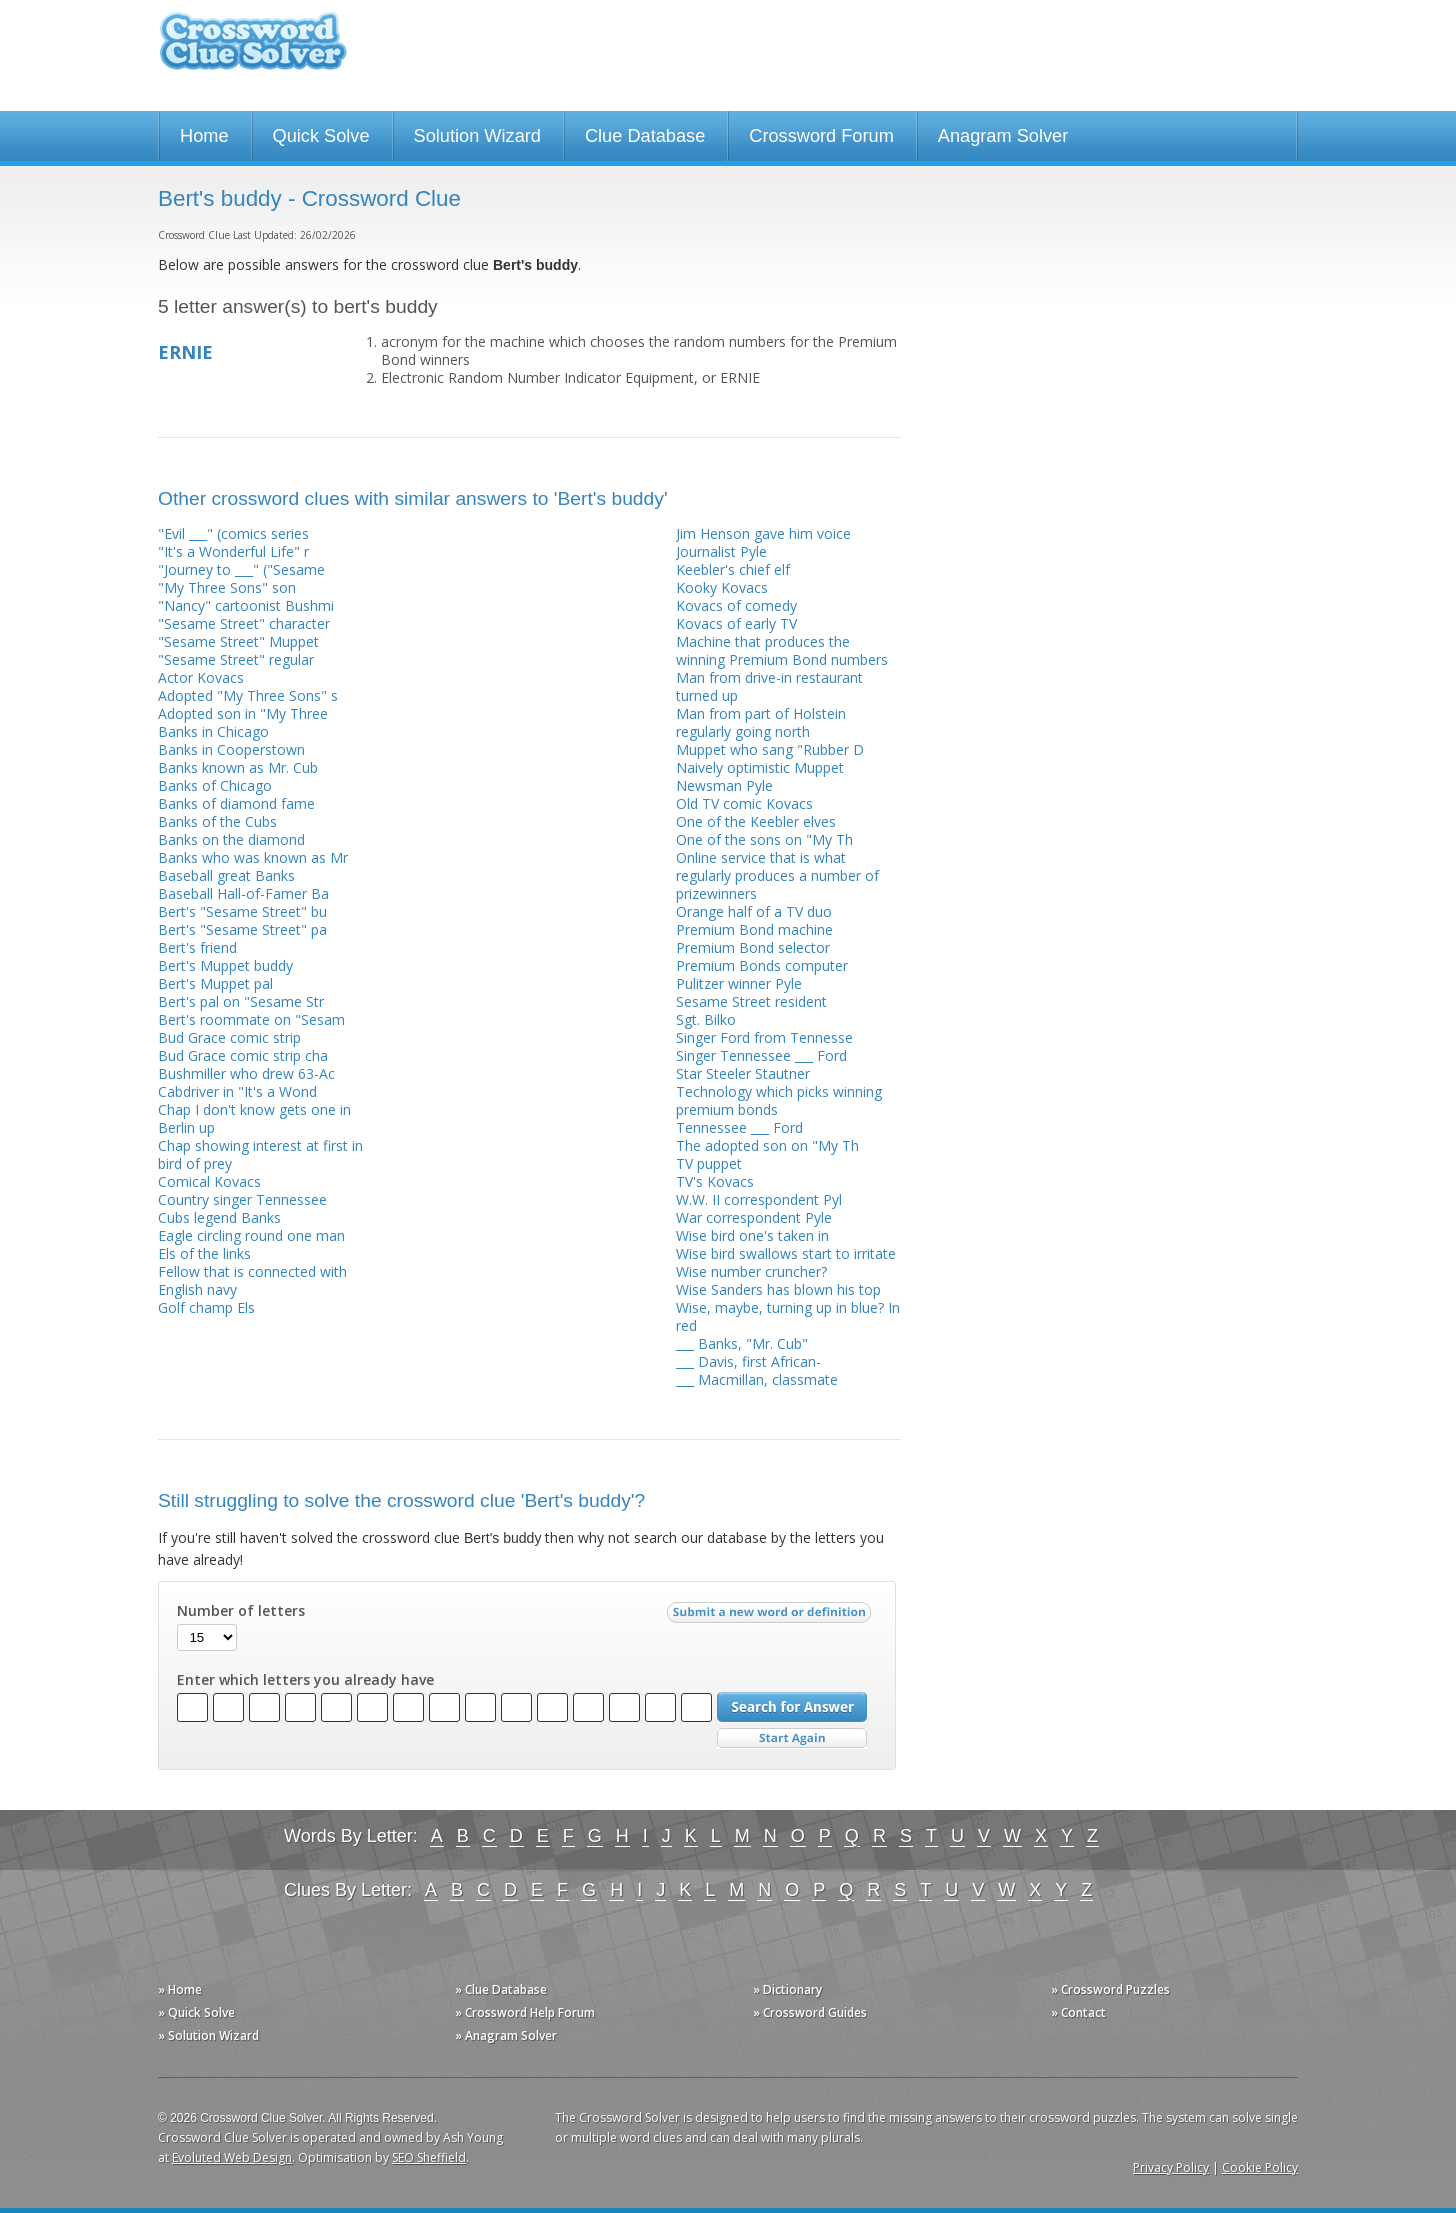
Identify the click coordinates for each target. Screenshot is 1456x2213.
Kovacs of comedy (736, 605)
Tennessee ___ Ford (739, 1127)
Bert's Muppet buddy (225, 965)
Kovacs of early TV (736, 623)
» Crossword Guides (810, 2012)
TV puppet (709, 1163)
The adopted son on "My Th (767, 1145)
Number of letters (241, 1611)
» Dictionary (787, 1989)
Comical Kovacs (209, 1181)
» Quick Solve (196, 2012)
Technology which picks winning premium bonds (779, 1100)
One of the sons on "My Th (764, 839)
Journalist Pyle (721, 551)
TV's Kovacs (715, 1181)
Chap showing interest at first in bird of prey (260, 1154)
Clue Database (645, 136)
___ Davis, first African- (748, 1361)
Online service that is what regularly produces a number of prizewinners (777, 875)
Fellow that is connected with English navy (252, 1280)
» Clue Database (501, 1989)
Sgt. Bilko (706, 1019)
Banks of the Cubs (217, 821)
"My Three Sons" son (227, 587)
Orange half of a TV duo (754, 911)
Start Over (792, 1738)
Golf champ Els (206, 1307)
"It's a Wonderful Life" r (233, 551)
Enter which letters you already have (305, 1680)
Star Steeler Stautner (743, 1073)
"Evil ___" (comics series (233, 533)
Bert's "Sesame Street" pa (242, 929)
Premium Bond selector (753, 947)
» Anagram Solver (506, 2035)
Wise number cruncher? (751, 1271)
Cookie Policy (1260, 2167)
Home (204, 136)
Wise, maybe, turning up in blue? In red (788, 1316)
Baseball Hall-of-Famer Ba (243, 893)
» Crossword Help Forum (525, 2012)
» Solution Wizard (208, 2035)
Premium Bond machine (754, 929)
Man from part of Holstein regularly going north (761, 722)
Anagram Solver (1003, 136)
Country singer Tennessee (242, 1199)
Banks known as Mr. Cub (238, 767)
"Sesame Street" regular (236, 659)
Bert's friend (197, 947)
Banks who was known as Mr (253, 857)
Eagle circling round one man (251, 1235)
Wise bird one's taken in (752, 1235)
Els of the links (204, 1253)
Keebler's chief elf (733, 569)
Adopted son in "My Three (243, 713)
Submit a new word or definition (771, 1617)
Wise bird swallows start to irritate (786, 1253)
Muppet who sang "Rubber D (770, 749)
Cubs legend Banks (219, 1217)
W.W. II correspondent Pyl (759, 1199)
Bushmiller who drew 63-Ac (246, 1073)
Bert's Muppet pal (215, 983)
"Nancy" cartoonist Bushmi (246, 605)
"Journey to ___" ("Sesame (241, 569)
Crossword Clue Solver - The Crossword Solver (253, 50)
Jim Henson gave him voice (763, 533)
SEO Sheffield (429, 2157)
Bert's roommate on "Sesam (251, 1019)
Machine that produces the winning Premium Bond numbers (782, 650)
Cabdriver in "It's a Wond (237, 1091)
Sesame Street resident (751, 1001)
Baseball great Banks (226, 875)
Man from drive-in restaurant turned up (769, 686)
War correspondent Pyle (754, 1217)
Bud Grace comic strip (229, 1037)
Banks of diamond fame (236, 803)
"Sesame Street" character (244, 623)
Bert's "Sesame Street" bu (242, 911)
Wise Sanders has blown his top (778, 1289)
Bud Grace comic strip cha (243, 1055)
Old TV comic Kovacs (744, 803)
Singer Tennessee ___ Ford (761, 1055)
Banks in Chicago (213, 731)
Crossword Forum (821, 136)
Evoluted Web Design (232, 2157)
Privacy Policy (1171, 2167)
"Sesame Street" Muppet (238, 641)
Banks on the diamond (231, 839)
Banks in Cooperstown (231, 749)
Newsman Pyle (724, 785)
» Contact (1078, 2012)
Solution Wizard (477, 136)
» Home (180, 1989)
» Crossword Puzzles (1110, 1989)
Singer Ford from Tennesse (764, 1037)
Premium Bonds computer (762, 965)
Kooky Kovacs (722, 587)
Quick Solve (321, 136)
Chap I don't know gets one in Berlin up (254, 1118)
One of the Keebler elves (756, 821)
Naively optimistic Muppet (760, 767)
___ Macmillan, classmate (757, 1379)
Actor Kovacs (201, 677)
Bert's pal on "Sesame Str (241, 1001)
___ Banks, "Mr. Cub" (742, 1343)
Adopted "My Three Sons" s (248, 695)
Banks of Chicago (215, 785)
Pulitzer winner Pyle (739, 983)
